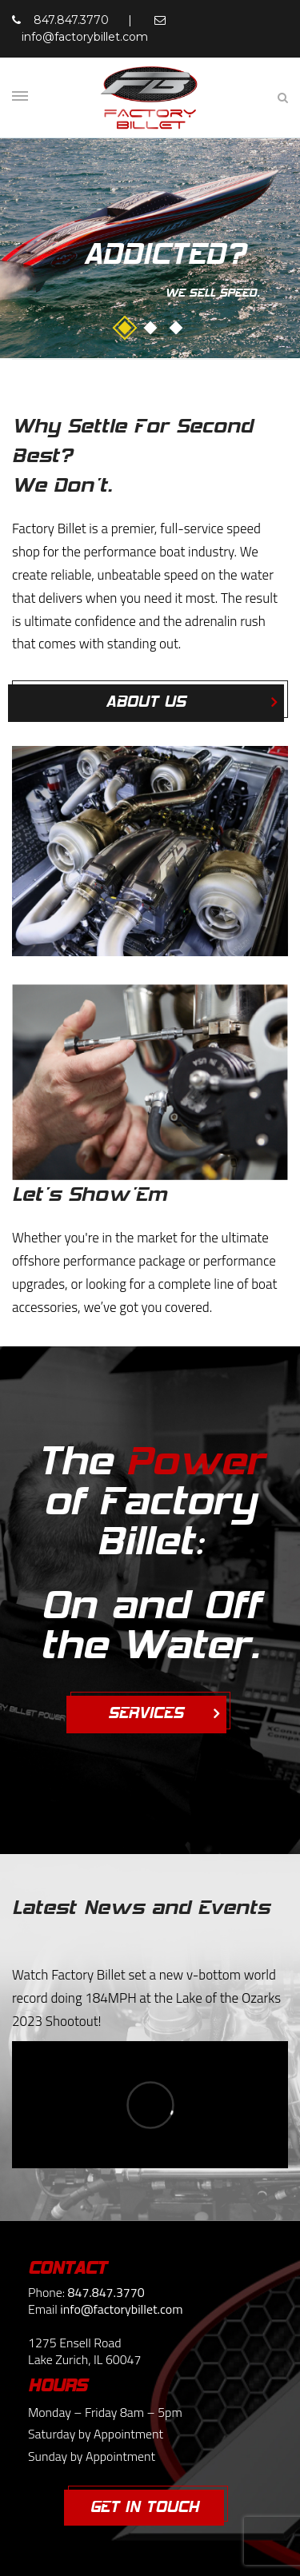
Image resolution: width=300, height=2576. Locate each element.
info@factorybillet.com (85, 37)
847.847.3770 (71, 20)
